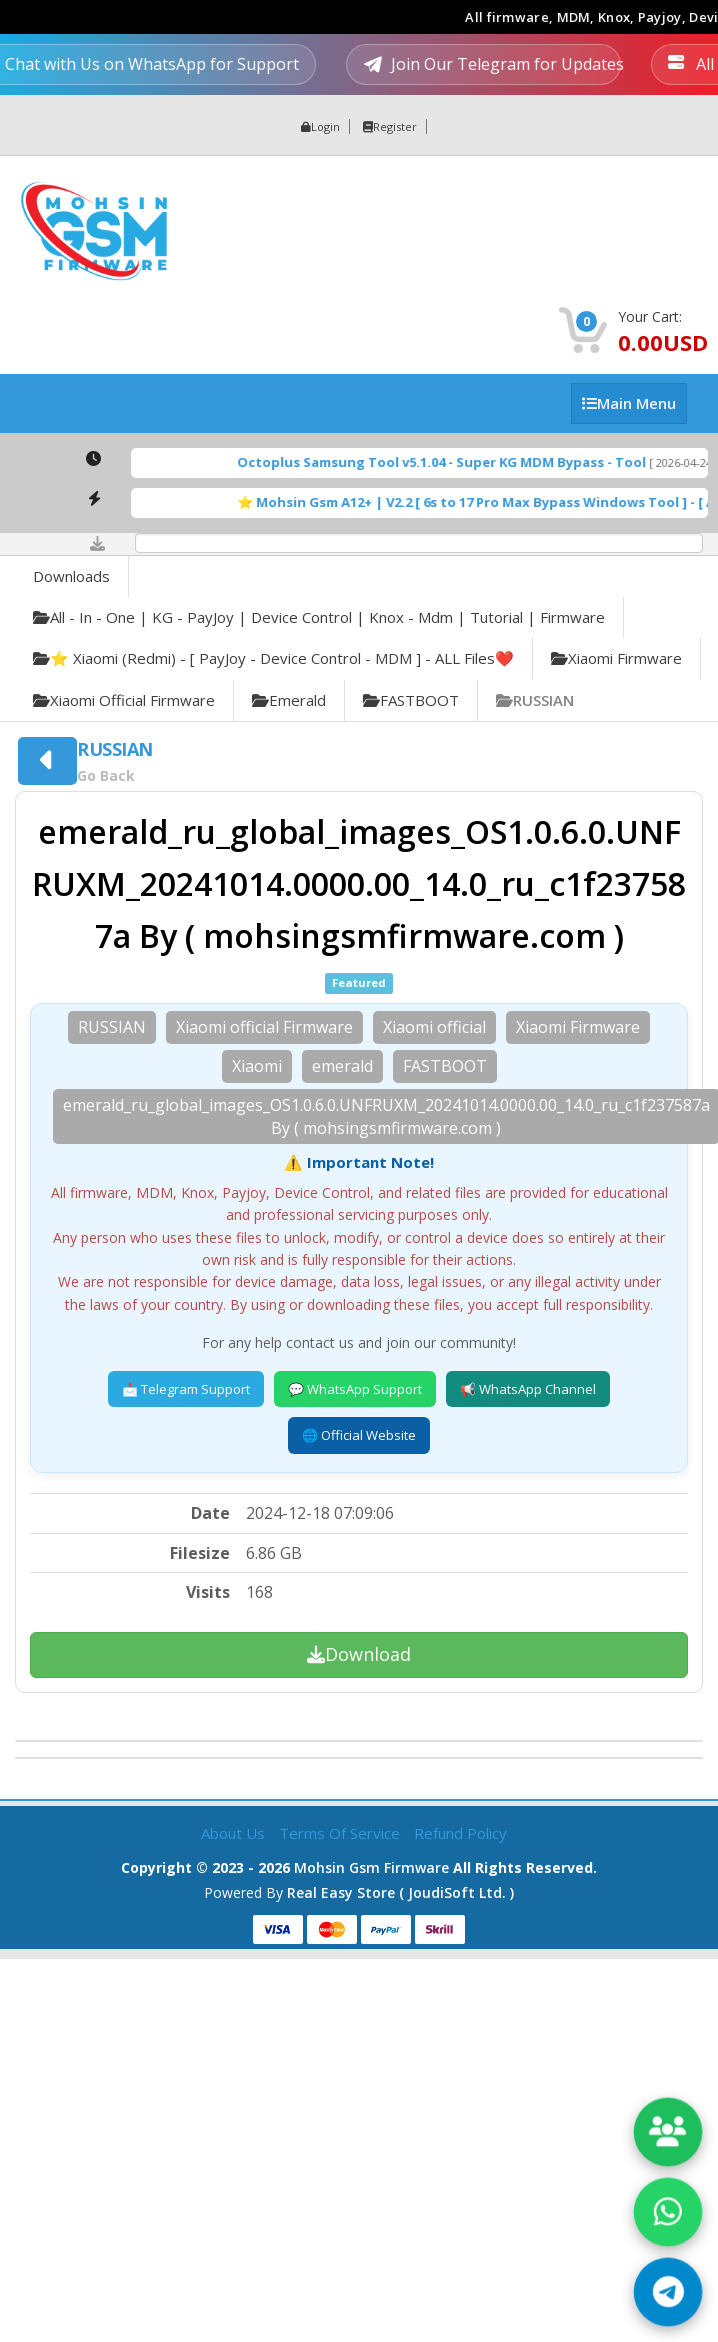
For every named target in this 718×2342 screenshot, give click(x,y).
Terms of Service (341, 1833)
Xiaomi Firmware (616, 658)
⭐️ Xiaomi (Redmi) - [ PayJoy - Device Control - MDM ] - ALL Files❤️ (273, 658)
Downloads (71, 576)
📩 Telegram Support (186, 1389)
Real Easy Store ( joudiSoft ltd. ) (400, 1892)
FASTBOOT (411, 700)
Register (390, 126)
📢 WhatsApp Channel (528, 1389)
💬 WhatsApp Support (355, 1389)
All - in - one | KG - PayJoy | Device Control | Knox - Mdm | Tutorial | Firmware (319, 617)
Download (359, 1654)
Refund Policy (460, 1833)
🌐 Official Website (359, 1435)
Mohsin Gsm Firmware (371, 1867)
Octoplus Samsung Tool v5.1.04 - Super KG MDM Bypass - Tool (462, 462)
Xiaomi (257, 1066)
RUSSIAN (535, 700)
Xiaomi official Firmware (124, 700)
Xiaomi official (434, 1027)
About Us (235, 1833)
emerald (289, 700)
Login (320, 126)
